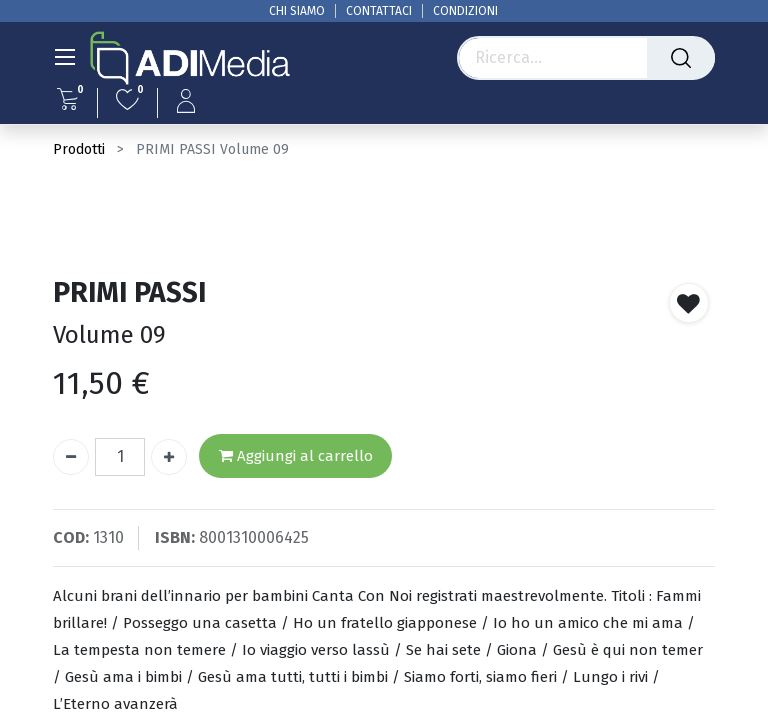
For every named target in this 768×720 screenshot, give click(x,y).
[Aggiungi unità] (169, 457)
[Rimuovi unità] (71, 457)
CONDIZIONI (465, 11)
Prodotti (79, 149)
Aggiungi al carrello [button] (296, 456)
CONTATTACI (379, 11)
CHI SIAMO (297, 11)
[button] (689, 303)
